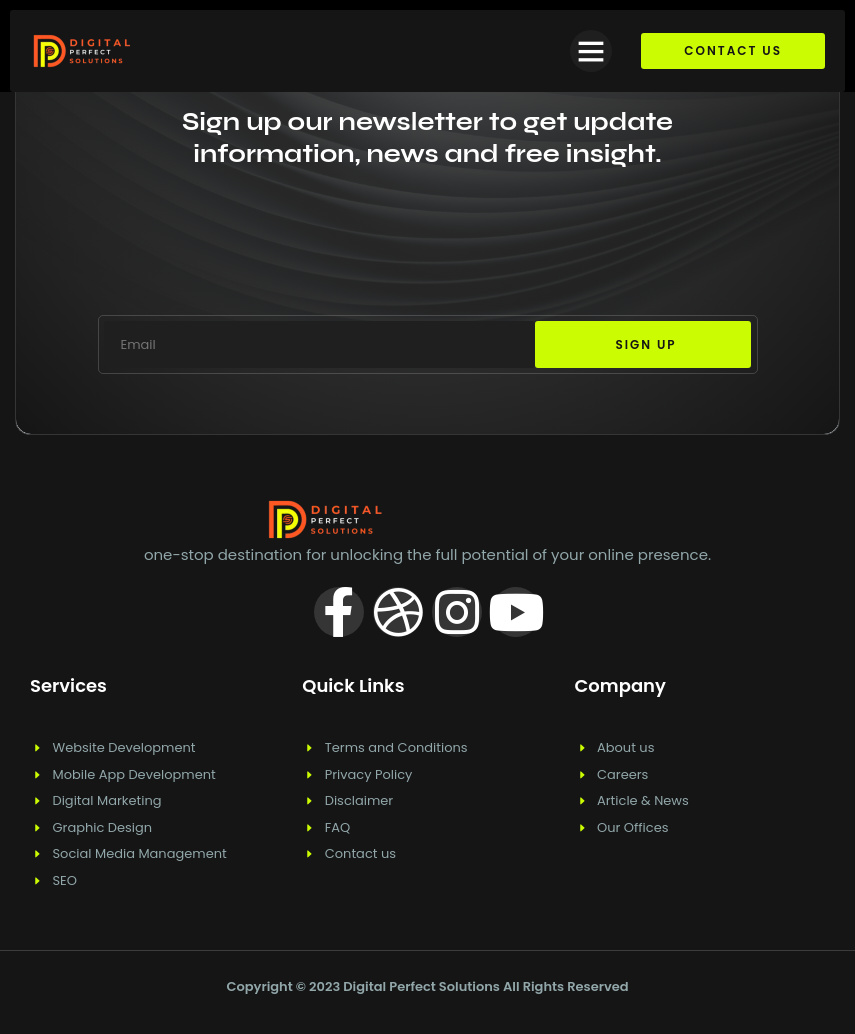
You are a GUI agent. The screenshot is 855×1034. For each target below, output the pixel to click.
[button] (591, 51)
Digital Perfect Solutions (423, 986)
